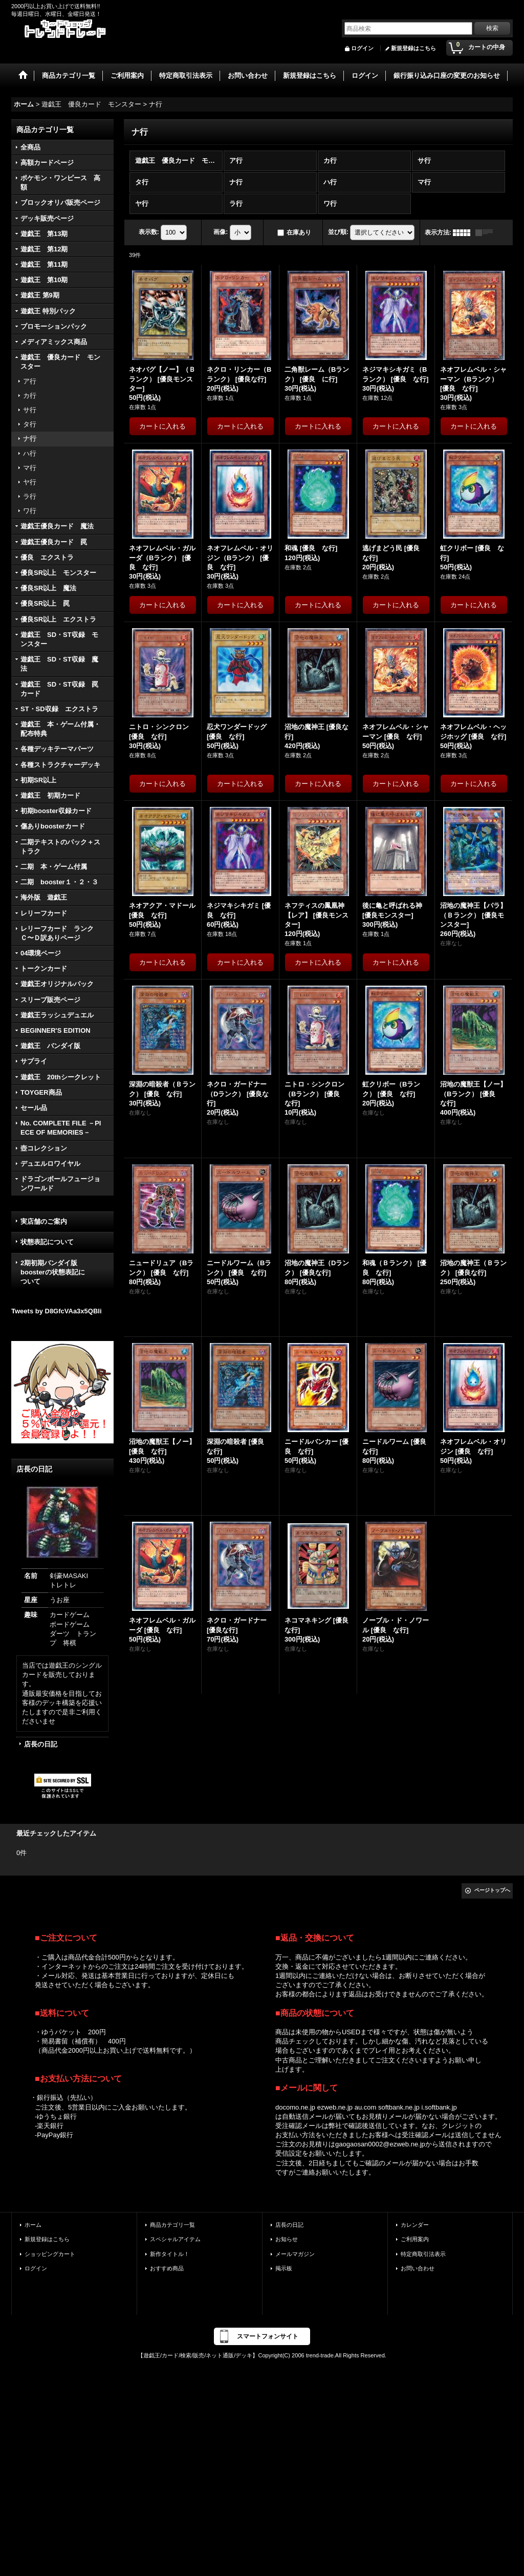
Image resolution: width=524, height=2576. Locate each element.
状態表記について (47, 1242)
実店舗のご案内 (43, 1221)
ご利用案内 (415, 2239)
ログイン (362, 48)
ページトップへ (492, 1890)
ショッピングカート (50, 2254)
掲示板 (283, 2268)
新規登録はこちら (413, 48)
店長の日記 (40, 1744)
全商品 (30, 147)
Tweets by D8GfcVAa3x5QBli (56, 1311)
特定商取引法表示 (423, 2254)
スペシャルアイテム (175, 2239)
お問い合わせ (417, 2268)
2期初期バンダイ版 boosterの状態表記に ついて (62, 1272)
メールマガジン (295, 2254)
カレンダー (415, 2225)
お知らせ (286, 2239)
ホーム (33, 2225)
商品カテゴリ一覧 (172, 2225)
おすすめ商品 (167, 2268)
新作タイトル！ (169, 2254)
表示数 (149, 232)
